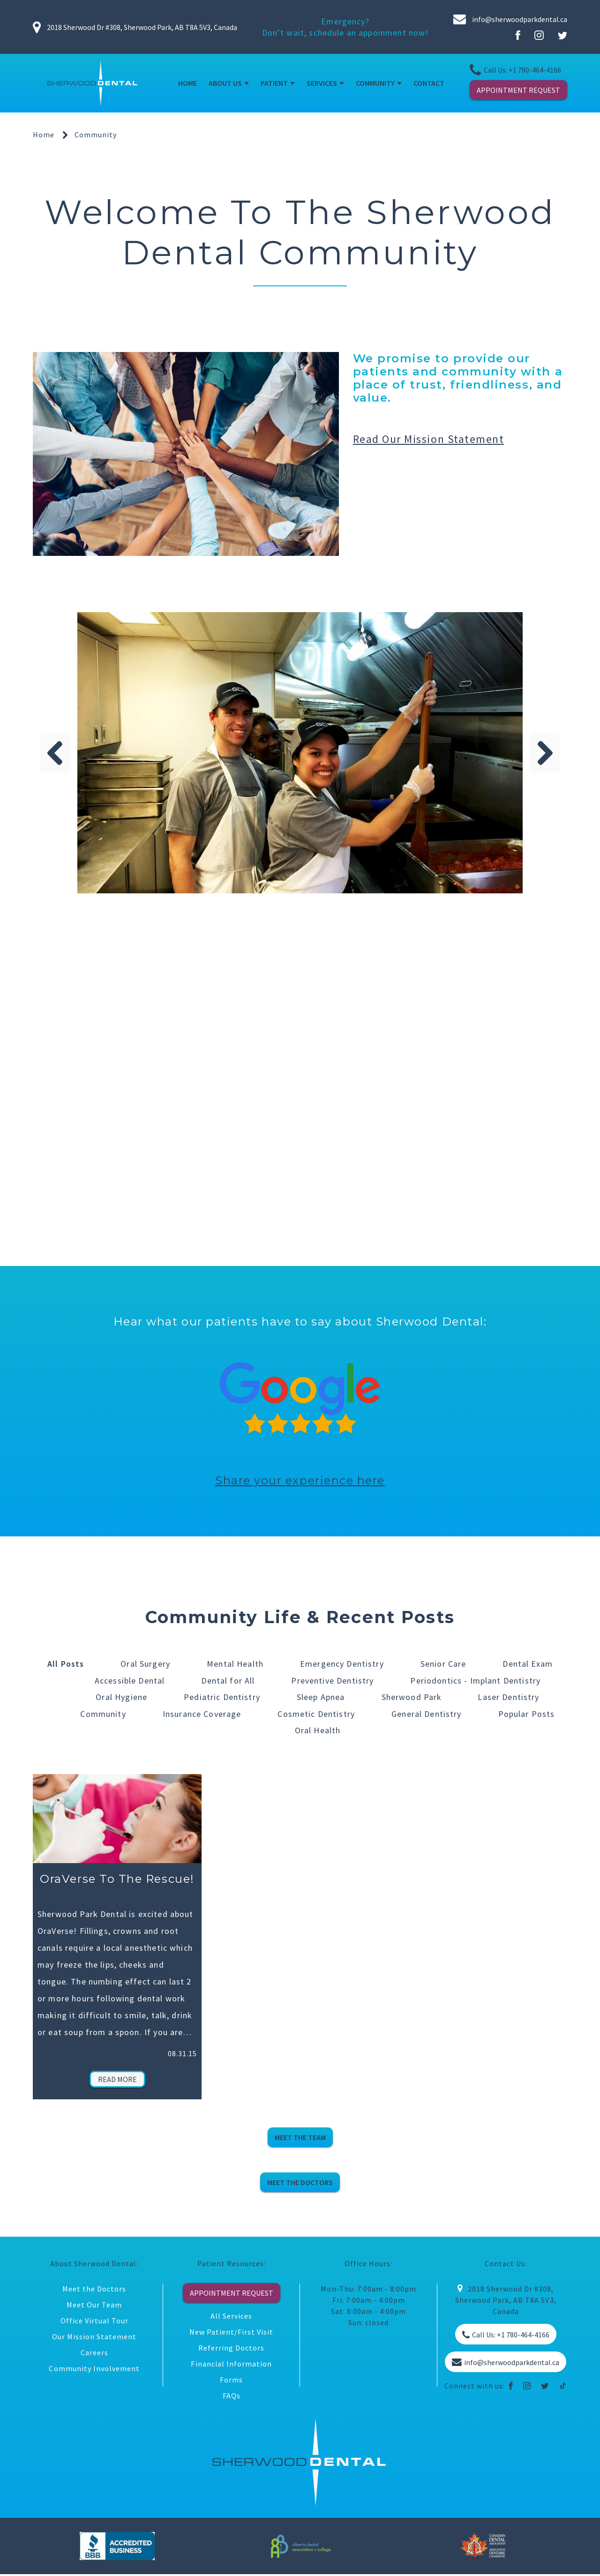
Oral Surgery (145, 1663)
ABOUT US (225, 83)
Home (43, 134)
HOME (187, 83)
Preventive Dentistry (332, 1680)
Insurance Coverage (202, 1714)
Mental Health (235, 1663)
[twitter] (545, 2386)
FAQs (231, 2396)
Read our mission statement (428, 439)
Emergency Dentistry (342, 1663)
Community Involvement (94, 2369)
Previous (55, 753)
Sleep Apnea (320, 1697)
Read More (117, 2080)
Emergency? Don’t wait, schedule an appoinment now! (345, 27)
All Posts (65, 1663)
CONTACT (428, 83)
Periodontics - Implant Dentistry (475, 1680)
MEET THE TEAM (300, 2138)
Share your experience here (300, 1480)
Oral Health (318, 1731)
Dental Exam (528, 1663)
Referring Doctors (231, 2348)
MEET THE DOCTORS (300, 2183)
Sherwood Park (411, 1697)
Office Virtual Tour (94, 2321)
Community (103, 1714)
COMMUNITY (375, 83)
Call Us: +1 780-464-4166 (515, 69)
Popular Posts (526, 1714)
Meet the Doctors (94, 2289)
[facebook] (511, 2386)
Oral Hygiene (121, 1697)
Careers (94, 2353)
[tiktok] (563, 2386)
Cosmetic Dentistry (316, 1714)
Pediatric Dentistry (221, 1697)
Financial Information (231, 2364)
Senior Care (443, 1663)
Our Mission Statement (94, 2337)
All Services (231, 2316)
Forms (231, 2380)
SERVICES (322, 83)
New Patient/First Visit (231, 2332)
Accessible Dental (130, 1680)
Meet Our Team (94, 2305)
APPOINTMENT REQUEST (518, 90)
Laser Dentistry (509, 1697)
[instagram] (527, 2386)
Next (544, 753)
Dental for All (228, 1680)
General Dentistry (426, 1714)
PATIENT (274, 83)
